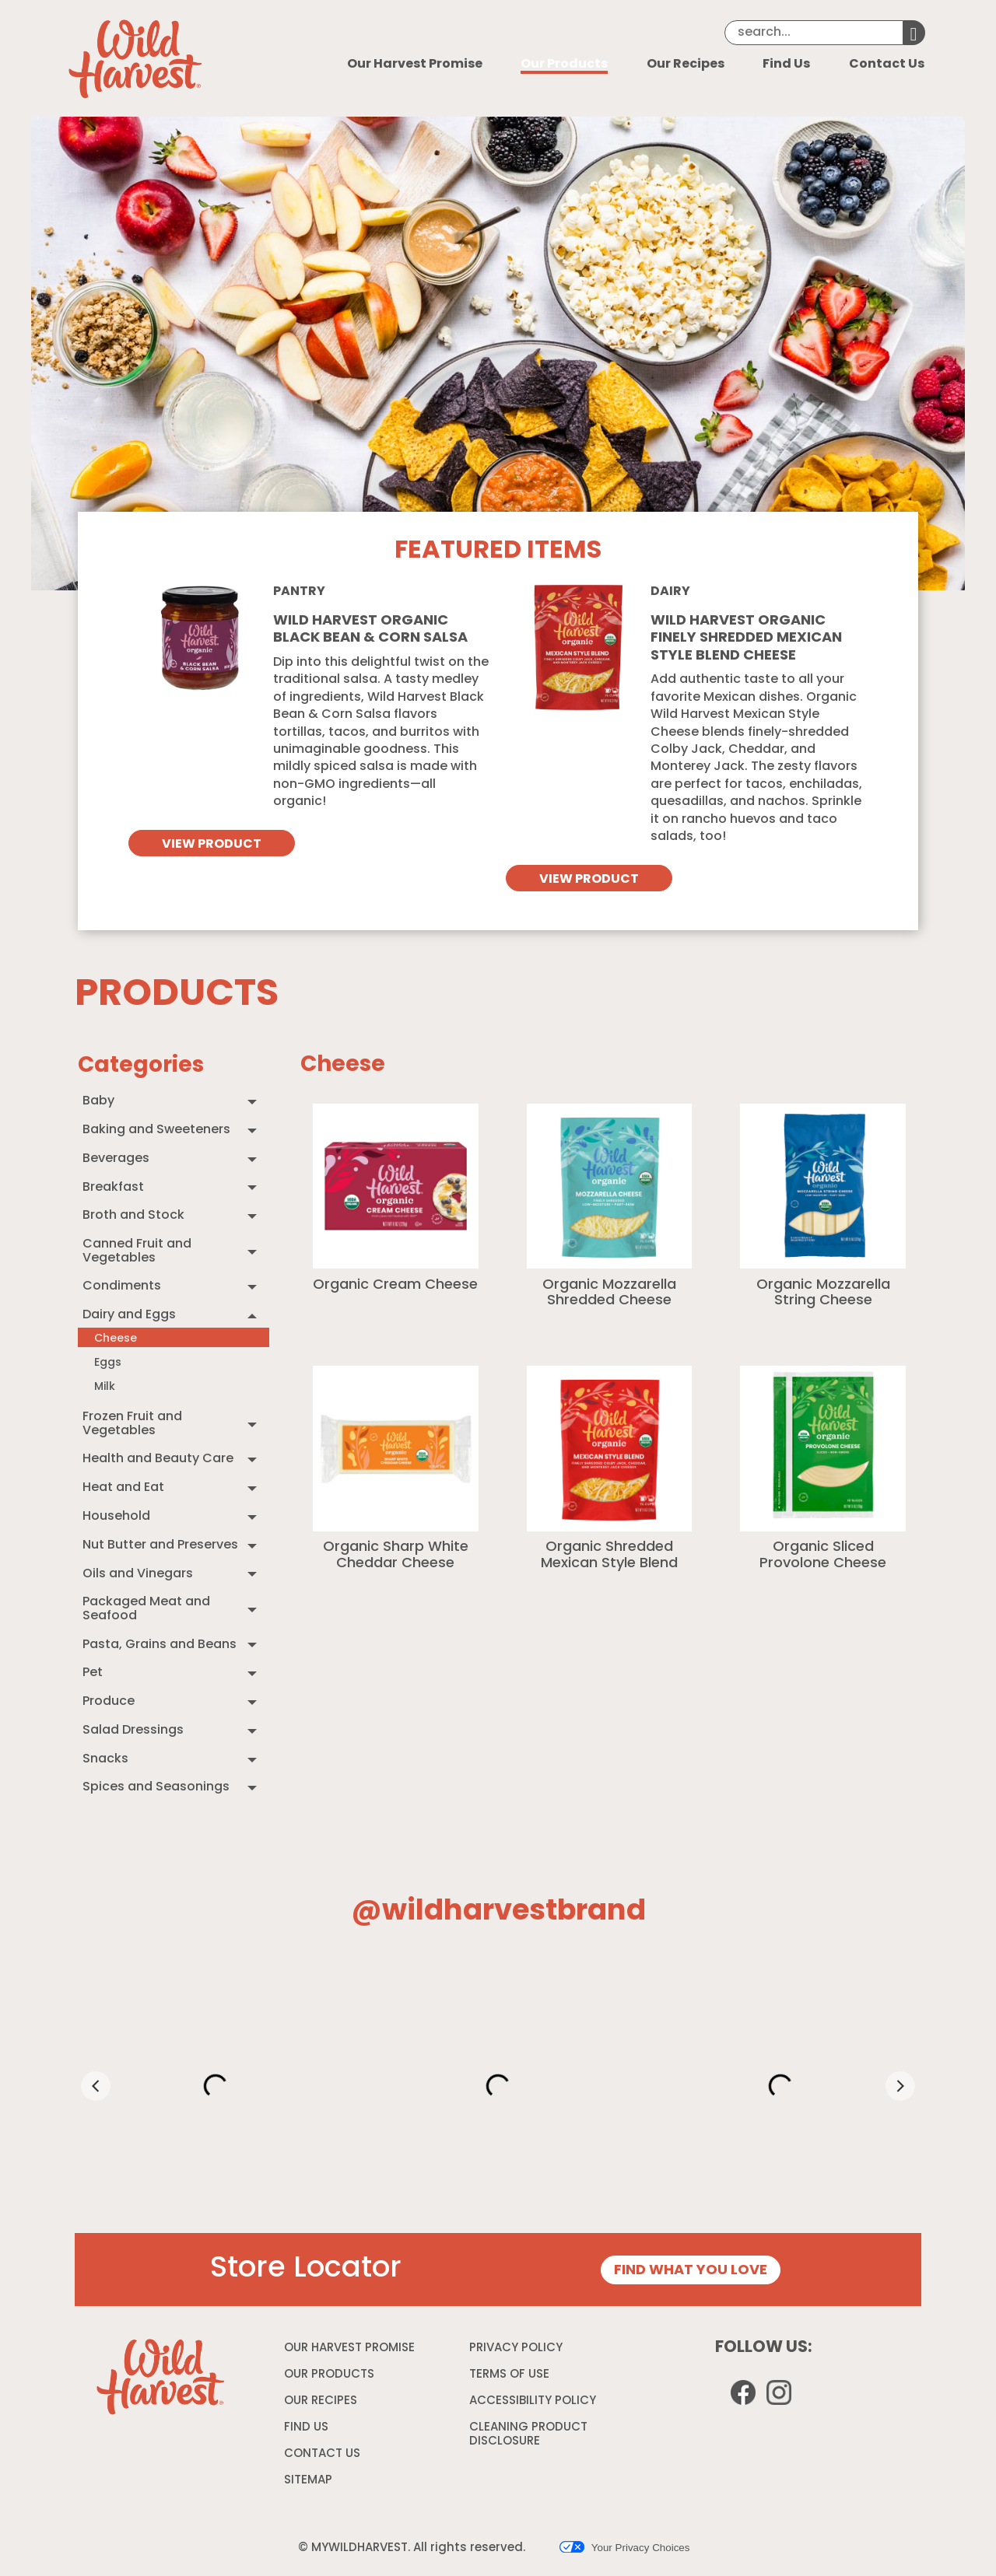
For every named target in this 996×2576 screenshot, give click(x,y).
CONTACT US (322, 2454)
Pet (92, 1673)
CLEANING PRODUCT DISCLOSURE (528, 2437)
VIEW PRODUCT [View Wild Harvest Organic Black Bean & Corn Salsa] (211, 844)
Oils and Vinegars (137, 1574)
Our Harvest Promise (414, 64)
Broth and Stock (133, 1215)
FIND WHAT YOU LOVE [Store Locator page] (690, 2270)
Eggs (107, 1363)
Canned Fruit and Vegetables (136, 1251)
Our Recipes (685, 64)
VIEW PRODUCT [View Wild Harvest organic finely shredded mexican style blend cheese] (589, 879)
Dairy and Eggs (129, 1315)
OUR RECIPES (320, 2401)
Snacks (105, 1759)
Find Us (786, 64)
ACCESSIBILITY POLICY (534, 2404)
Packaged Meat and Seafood (146, 1609)
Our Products (564, 64)
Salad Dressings (133, 1730)
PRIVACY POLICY (517, 2351)
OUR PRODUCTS (329, 2375)
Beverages (115, 1159)
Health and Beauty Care (157, 1459)
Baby (98, 1101)
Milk (104, 1387)
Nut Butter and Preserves (160, 1545)
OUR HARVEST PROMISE (349, 2348)
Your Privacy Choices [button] (624, 2547)
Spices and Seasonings (156, 1787)
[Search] (813, 32)
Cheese (115, 1339)
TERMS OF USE (511, 2377)
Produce (108, 1702)
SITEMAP (308, 2481)
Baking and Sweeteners (156, 1130)
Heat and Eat (123, 1488)
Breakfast (113, 1187)
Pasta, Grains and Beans (159, 1645)
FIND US (306, 2428)
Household (116, 1516)
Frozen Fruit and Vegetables (132, 1424)
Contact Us (886, 64)
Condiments (121, 1286)
